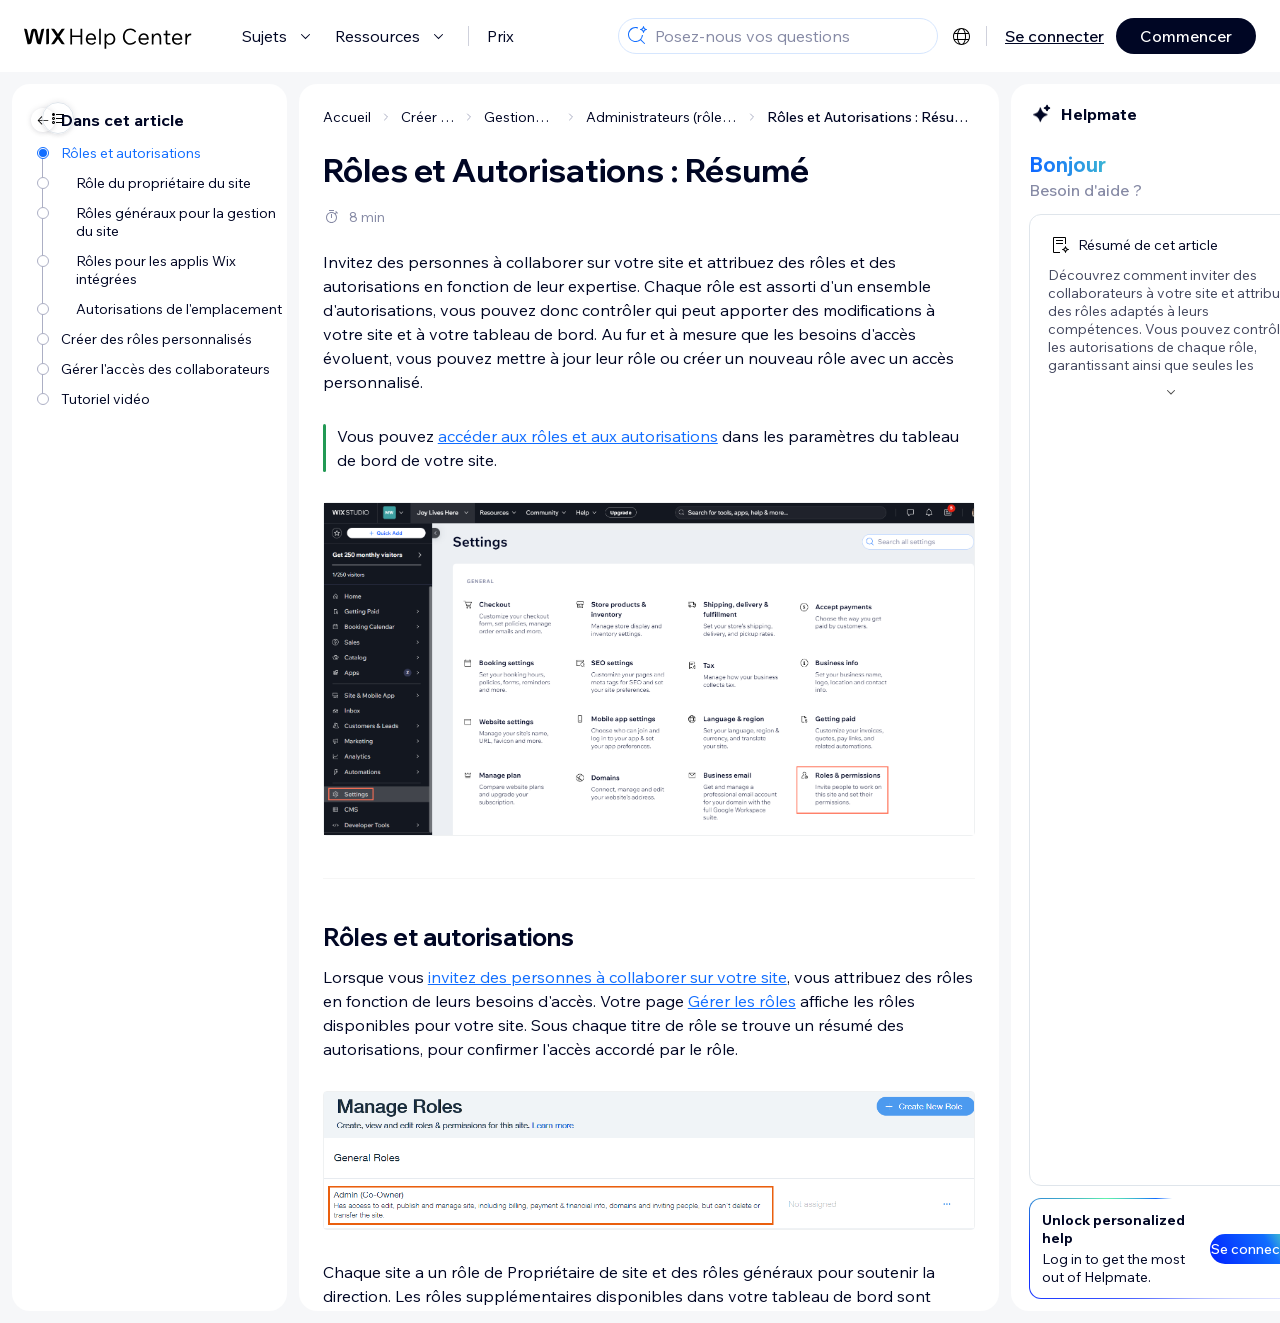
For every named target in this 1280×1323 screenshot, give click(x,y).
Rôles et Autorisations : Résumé (696, 117)
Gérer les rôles (567, 1001)
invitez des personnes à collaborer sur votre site (432, 977)
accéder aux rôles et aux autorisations (403, 436)
